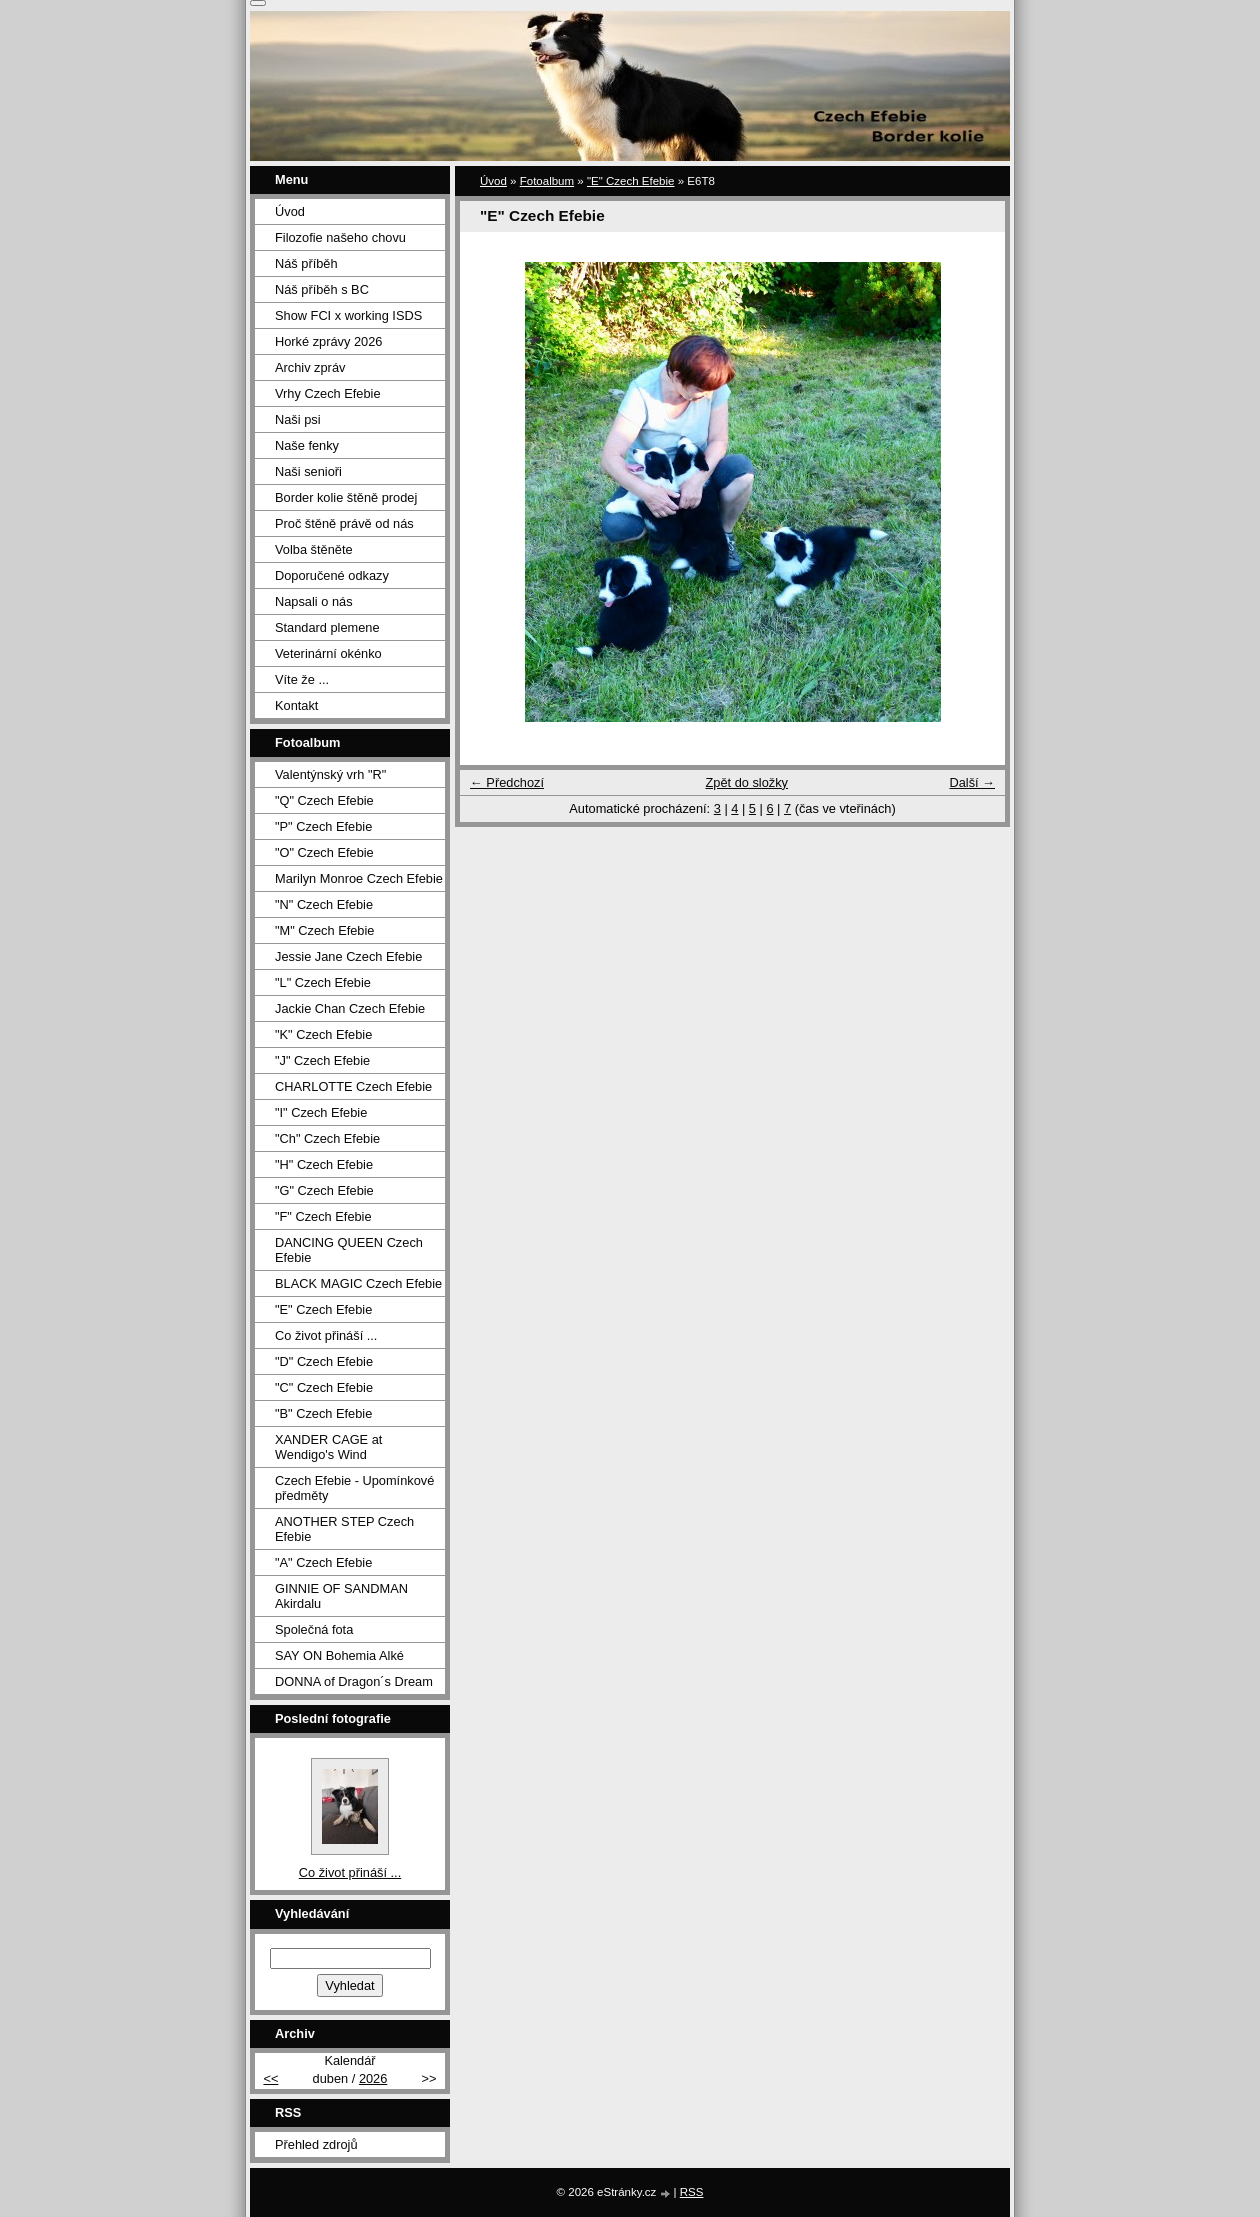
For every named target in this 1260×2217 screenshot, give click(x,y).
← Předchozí (507, 782)
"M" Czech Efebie (324, 930)
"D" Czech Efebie (324, 1361)
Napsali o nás (314, 601)
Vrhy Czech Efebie (328, 393)
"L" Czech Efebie (323, 982)
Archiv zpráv (310, 367)
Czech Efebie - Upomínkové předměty (354, 1488)
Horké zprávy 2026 (328, 341)
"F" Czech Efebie (323, 1216)
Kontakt (296, 705)
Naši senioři (308, 471)
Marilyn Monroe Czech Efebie (359, 878)
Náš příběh (306, 263)
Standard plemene (327, 627)
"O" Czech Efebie (324, 852)
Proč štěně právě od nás (344, 523)
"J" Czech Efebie (322, 1060)
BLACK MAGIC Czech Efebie (358, 1283)
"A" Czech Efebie (323, 1562)
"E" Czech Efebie (631, 181)
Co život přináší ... (326, 1335)
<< (270, 2078)
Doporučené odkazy (332, 575)
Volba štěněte (314, 549)
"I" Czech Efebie (321, 1112)
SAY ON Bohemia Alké (339, 1655)
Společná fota (314, 1629)
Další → (972, 782)
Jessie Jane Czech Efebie (348, 956)
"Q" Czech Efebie (324, 800)
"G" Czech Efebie (324, 1190)
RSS (692, 2192)
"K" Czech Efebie (323, 1034)
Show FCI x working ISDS (348, 315)
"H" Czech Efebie (324, 1164)
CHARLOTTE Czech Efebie (353, 1086)
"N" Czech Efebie (324, 904)
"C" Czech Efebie (324, 1387)
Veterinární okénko (328, 653)
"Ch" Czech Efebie (327, 1138)
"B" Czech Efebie (323, 1413)
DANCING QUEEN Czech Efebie (349, 1250)
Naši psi (298, 419)
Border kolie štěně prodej (346, 497)
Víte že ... (302, 679)
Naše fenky (307, 445)
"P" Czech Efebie (323, 826)
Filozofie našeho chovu (340, 237)
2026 (373, 2078)
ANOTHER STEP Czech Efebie (344, 1529)
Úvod (493, 181)
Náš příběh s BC (322, 289)
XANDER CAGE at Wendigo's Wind (328, 1447)
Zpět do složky (746, 782)
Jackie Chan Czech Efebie (350, 1008)
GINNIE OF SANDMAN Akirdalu (341, 1596)
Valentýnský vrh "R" (330, 774)
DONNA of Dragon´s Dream (354, 1681)
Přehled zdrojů (316, 2144)
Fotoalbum (547, 181)
